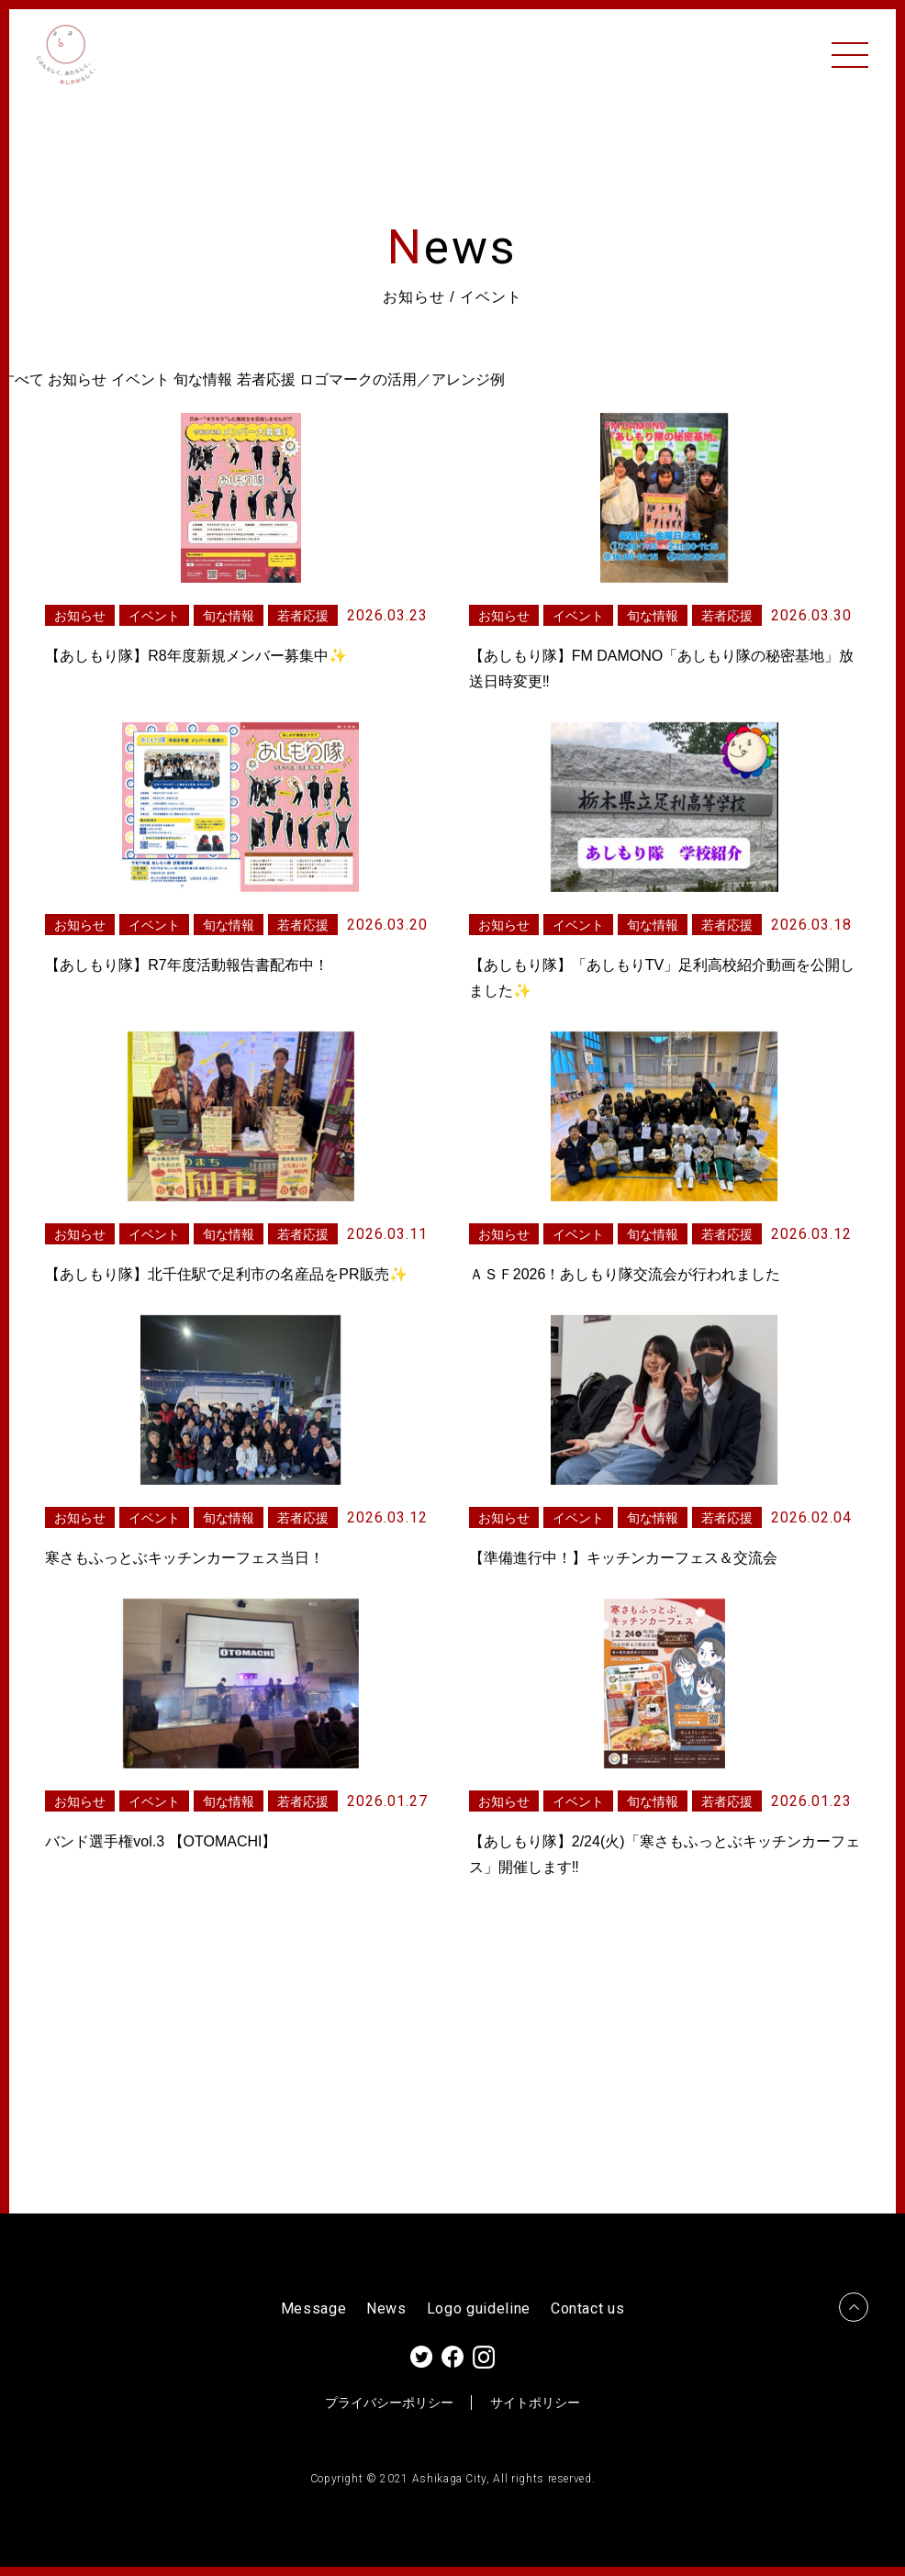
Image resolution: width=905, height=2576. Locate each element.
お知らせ (77, 379)
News (386, 2309)
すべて (22, 379)
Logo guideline (479, 2309)
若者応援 (266, 379)
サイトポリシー (535, 2402)
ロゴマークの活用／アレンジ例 (402, 379)
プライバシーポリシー (389, 2402)
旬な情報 (202, 379)
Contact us (588, 2309)
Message (314, 2309)
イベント (140, 379)
